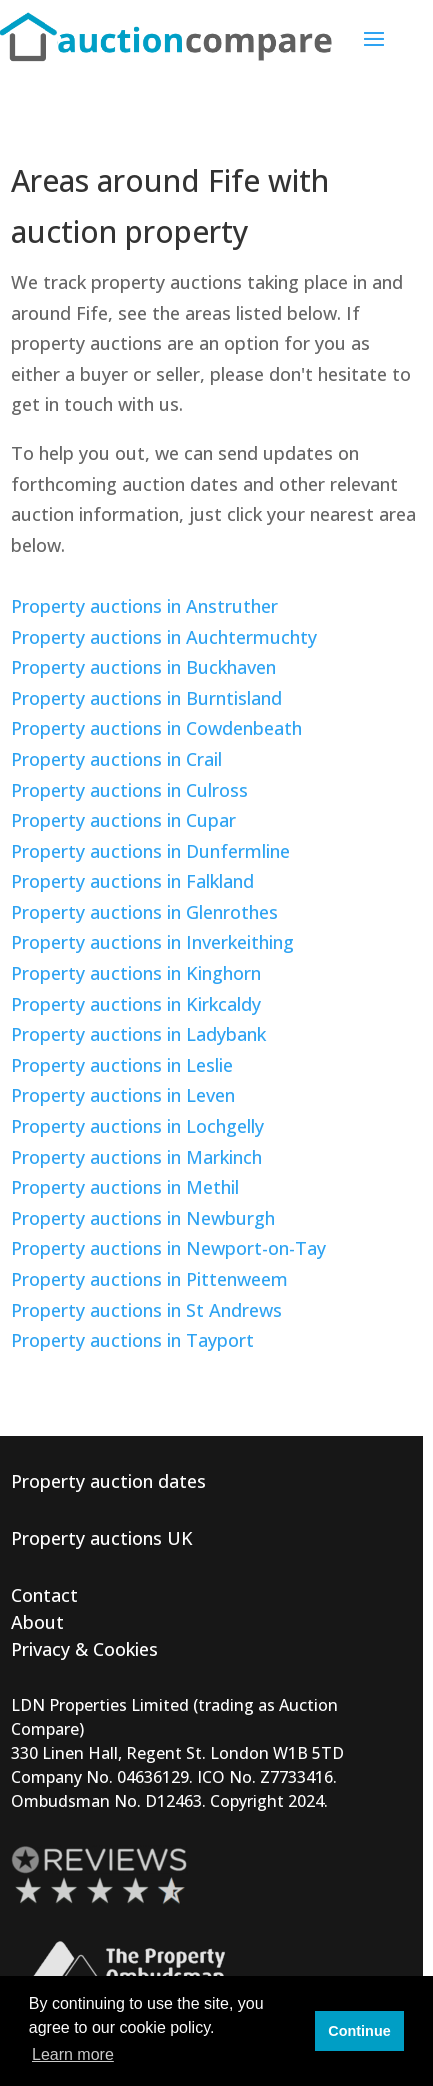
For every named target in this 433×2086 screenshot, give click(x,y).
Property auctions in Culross (129, 790)
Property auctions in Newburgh (143, 1218)
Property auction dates (108, 1481)
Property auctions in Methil (125, 1187)
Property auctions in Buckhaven (143, 667)
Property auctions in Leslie (122, 1065)
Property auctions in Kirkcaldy (136, 1004)
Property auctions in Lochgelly (137, 1126)
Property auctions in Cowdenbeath (156, 728)
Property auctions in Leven (123, 1095)
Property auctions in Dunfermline (150, 851)
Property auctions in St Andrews (146, 1310)
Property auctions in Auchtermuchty (164, 637)
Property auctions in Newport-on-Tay (168, 1248)
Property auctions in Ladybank (138, 1034)
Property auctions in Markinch (136, 1157)
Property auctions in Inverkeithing (152, 942)
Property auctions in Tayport (132, 1340)
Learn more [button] (73, 2054)
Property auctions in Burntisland (146, 698)
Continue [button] (359, 2031)
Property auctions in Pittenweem (149, 1279)
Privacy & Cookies (84, 1649)
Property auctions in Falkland (132, 881)
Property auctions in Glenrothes (144, 912)
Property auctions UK (102, 1538)
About (37, 1622)
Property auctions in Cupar (123, 820)
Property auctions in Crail (116, 759)
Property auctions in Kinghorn (136, 973)
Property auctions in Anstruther (144, 606)
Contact (44, 1595)
